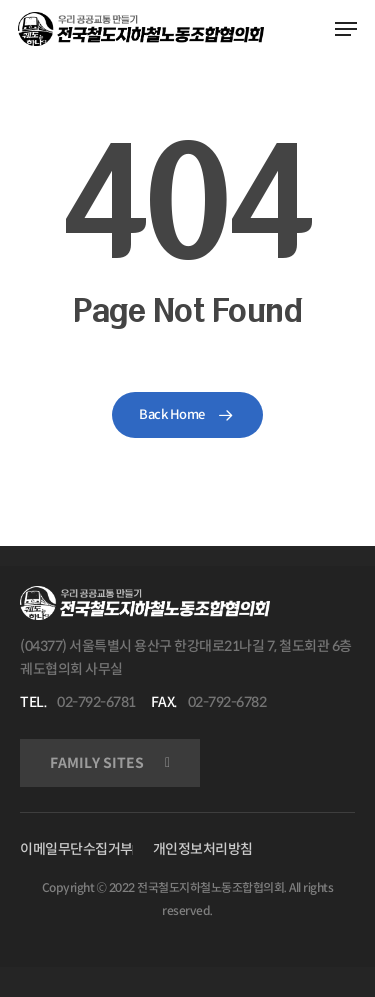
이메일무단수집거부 (76, 849)
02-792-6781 (96, 702)
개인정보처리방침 (203, 849)
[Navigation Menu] (346, 29)
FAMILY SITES (97, 763)
